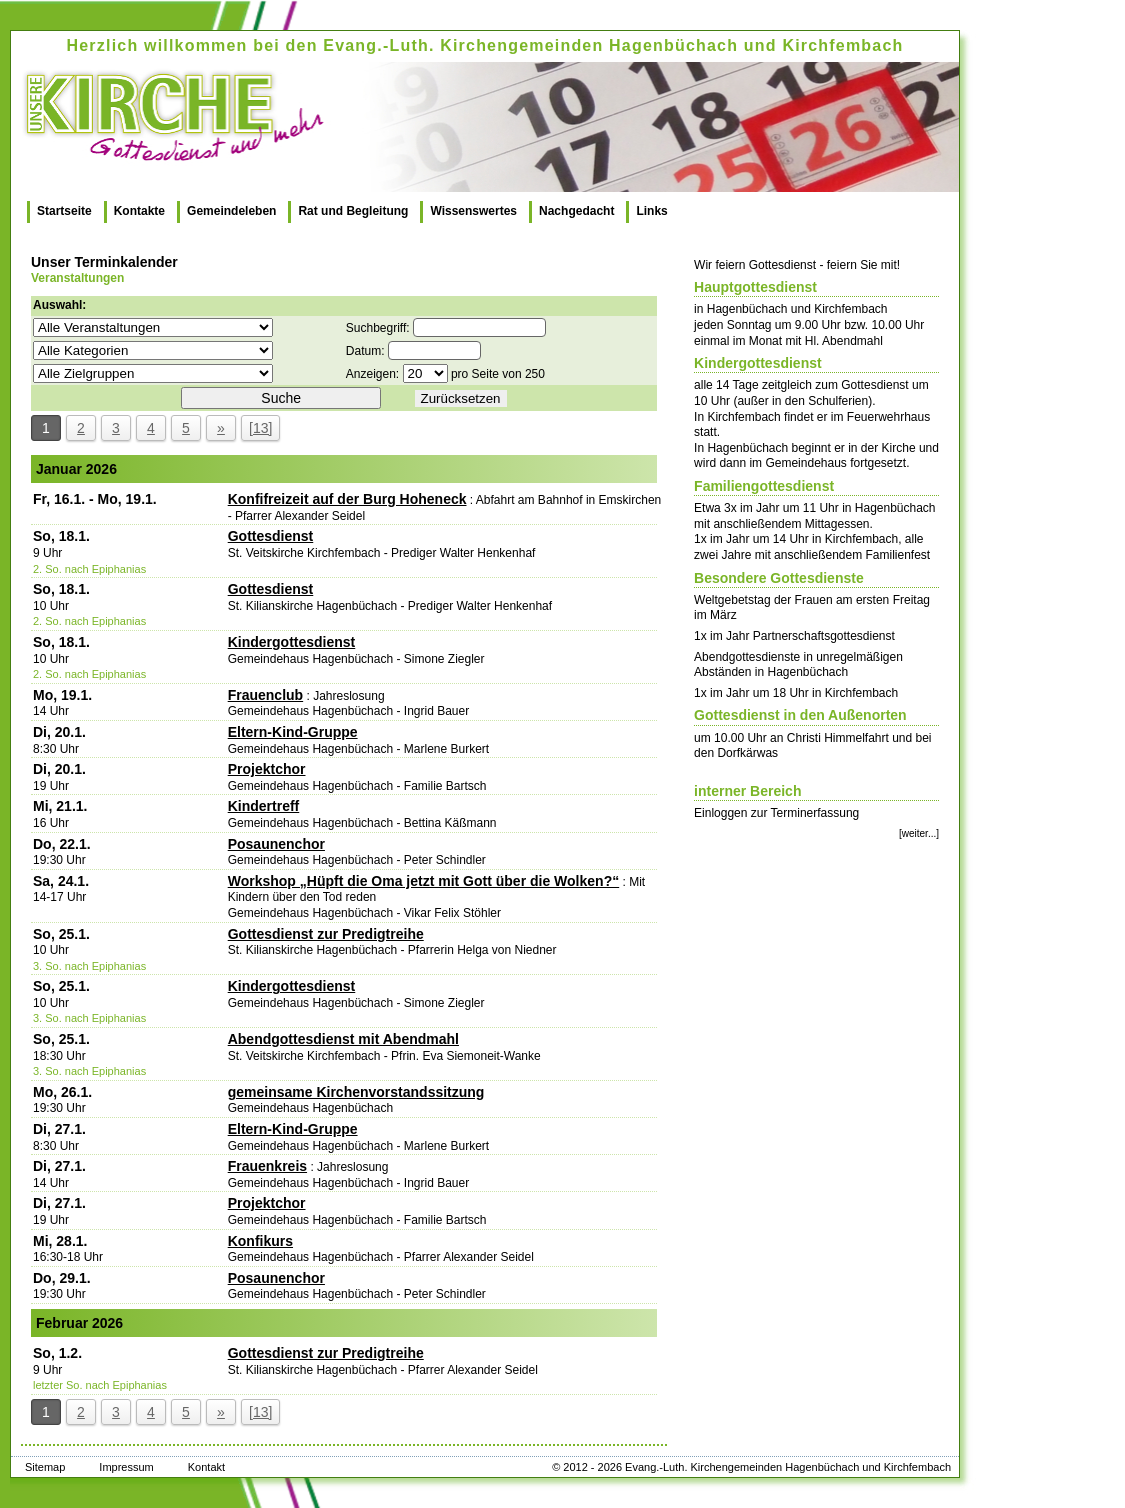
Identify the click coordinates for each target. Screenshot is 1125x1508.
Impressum (126, 1467)
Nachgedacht (576, 211)
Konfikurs (260, 1241)
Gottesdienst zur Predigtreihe (326, 934)
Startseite (64, 211)
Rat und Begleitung (353, 211)
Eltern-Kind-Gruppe (293, 732)
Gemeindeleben (231, 211)
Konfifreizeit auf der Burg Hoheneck (347, 499)
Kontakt (206, 1467)
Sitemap (45, 1467)
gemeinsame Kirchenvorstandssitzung (356, 1092)
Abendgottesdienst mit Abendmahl (343, 1039)
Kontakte (139, 211)
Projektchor (267, 769)
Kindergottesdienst (292, 642)
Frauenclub (265, 695)
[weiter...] (919, 833)
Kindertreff (264, 806)
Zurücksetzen (461, 398)
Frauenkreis (267, 1166)
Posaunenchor (276, 844)
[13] (260, 428)
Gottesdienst (271, 536)
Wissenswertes (473, 211)
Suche (281, 398)
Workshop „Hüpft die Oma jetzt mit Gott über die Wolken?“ (424, 881)
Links (651, 211)
